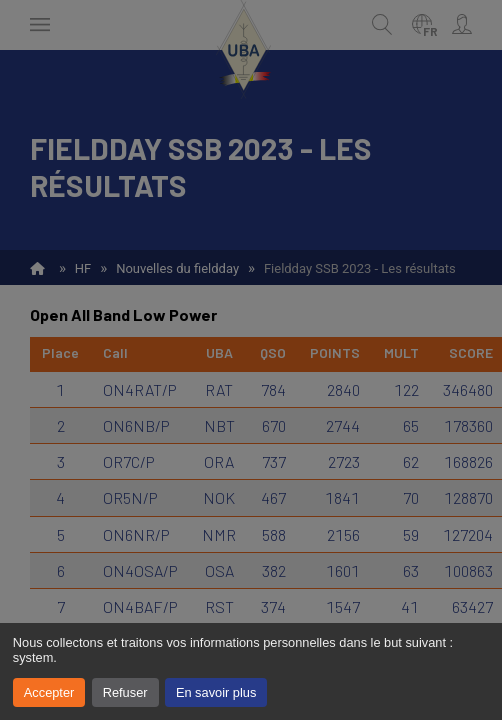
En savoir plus (216, 692)
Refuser (125, 692)
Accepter (49, 692)
